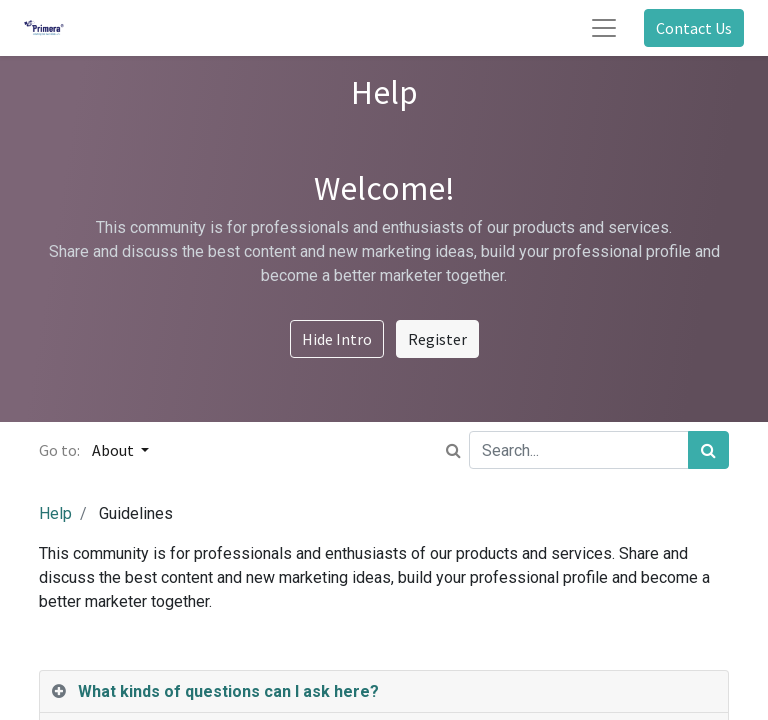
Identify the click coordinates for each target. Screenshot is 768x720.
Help (55, 513)
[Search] (708, 450)
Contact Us (694, 28)
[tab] (384, 692)
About (114, 450)
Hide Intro (337, 339)
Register (437, 339)
